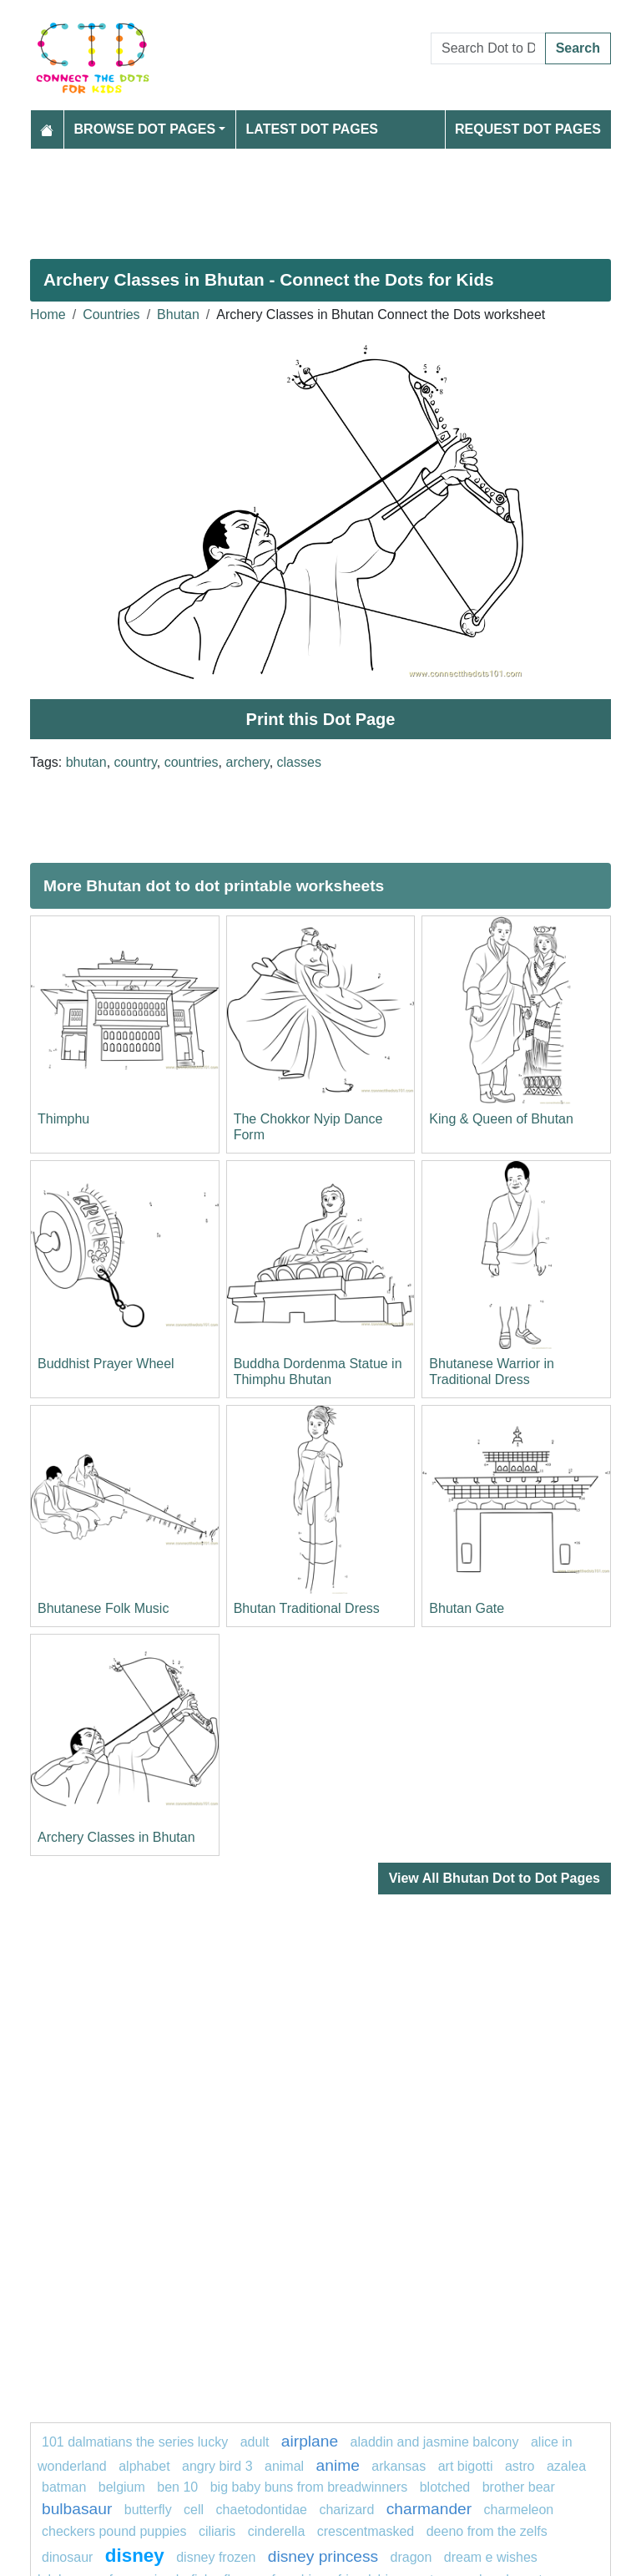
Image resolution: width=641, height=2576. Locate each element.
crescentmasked (366, 2531)
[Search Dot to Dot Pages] (488, 48)
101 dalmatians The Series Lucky (135, 2442)
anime (338, 2465)
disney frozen (215, 2557)
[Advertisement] (320, 197)
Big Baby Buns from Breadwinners (309, 2487)
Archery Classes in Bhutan (116, 1837)
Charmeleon (519, 2509)
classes (299, 762)
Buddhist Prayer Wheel (106, 1363)
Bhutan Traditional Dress (307, 1608)
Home (48, 314)
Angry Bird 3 (217, 2466)
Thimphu (63, 1119)
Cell (194, 2509)
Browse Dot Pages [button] (145, 129)
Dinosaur (67, 2557)
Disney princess (323, 2556)
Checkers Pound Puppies (114, 2531)
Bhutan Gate (466, 1608)
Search (578, 48)
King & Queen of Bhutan (501, 1119)
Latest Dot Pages (312, 129)
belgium (121, 2487)
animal (284, 2466)
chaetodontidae (261, 2509)
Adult (256, 2442)
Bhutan (178, 314)
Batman (66, 2487)
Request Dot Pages (528, 129)
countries (191, 762)
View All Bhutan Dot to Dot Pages (494, 1878)
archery (248, 762)
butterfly (148, 2509)
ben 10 (177, 2487)
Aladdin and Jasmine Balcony (435, 2442)
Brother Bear (518, 2487)
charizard (346, 2509)
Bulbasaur (77, 2509)
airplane (309, 2441)
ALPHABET (144, 2466)
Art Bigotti (465, 2466)
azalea (566, 2466)
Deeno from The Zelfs (487, 2531)
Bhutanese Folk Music (103, 1608)
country (135, 762)
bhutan (86, 762)
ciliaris (217, 2531)
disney (134, 2555)
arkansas (398, 2466)
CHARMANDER (429, 2509)
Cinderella (276, 2531)
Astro (520, 2466)
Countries (111, 314)
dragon (413, 2557)
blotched (445, 2487)
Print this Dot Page (321, 719)
